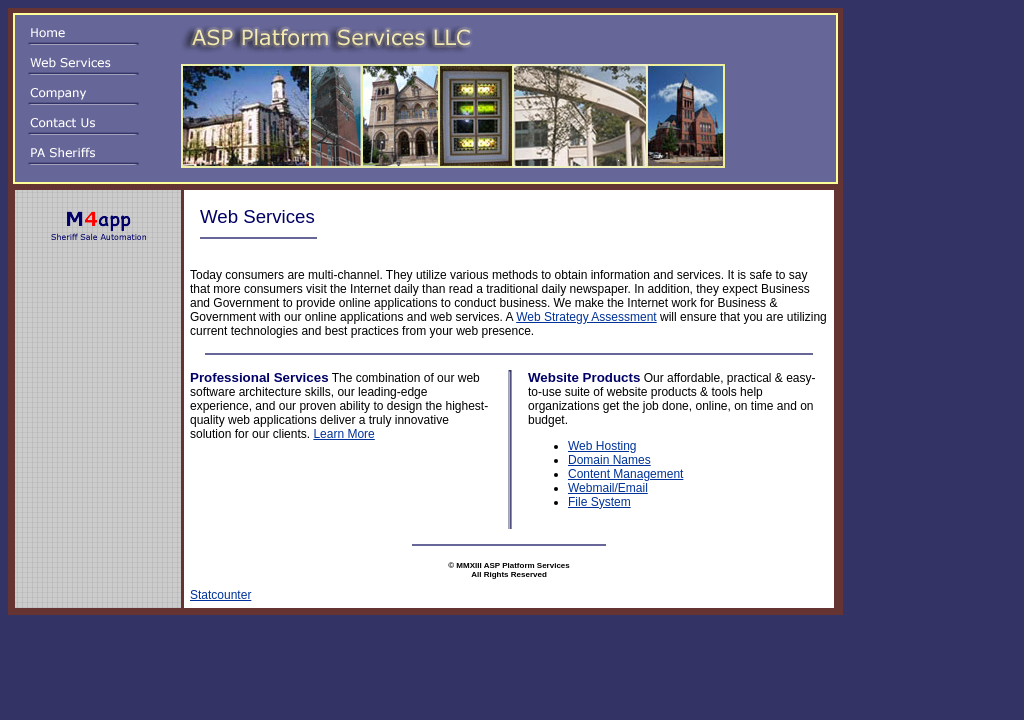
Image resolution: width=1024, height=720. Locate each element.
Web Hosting (602, 446)
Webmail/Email (608, 488)
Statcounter (220, 595)
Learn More (343, 434)
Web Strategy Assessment (586, 317)
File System (599, 502)
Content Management (625, 474)
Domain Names (609, 460)
